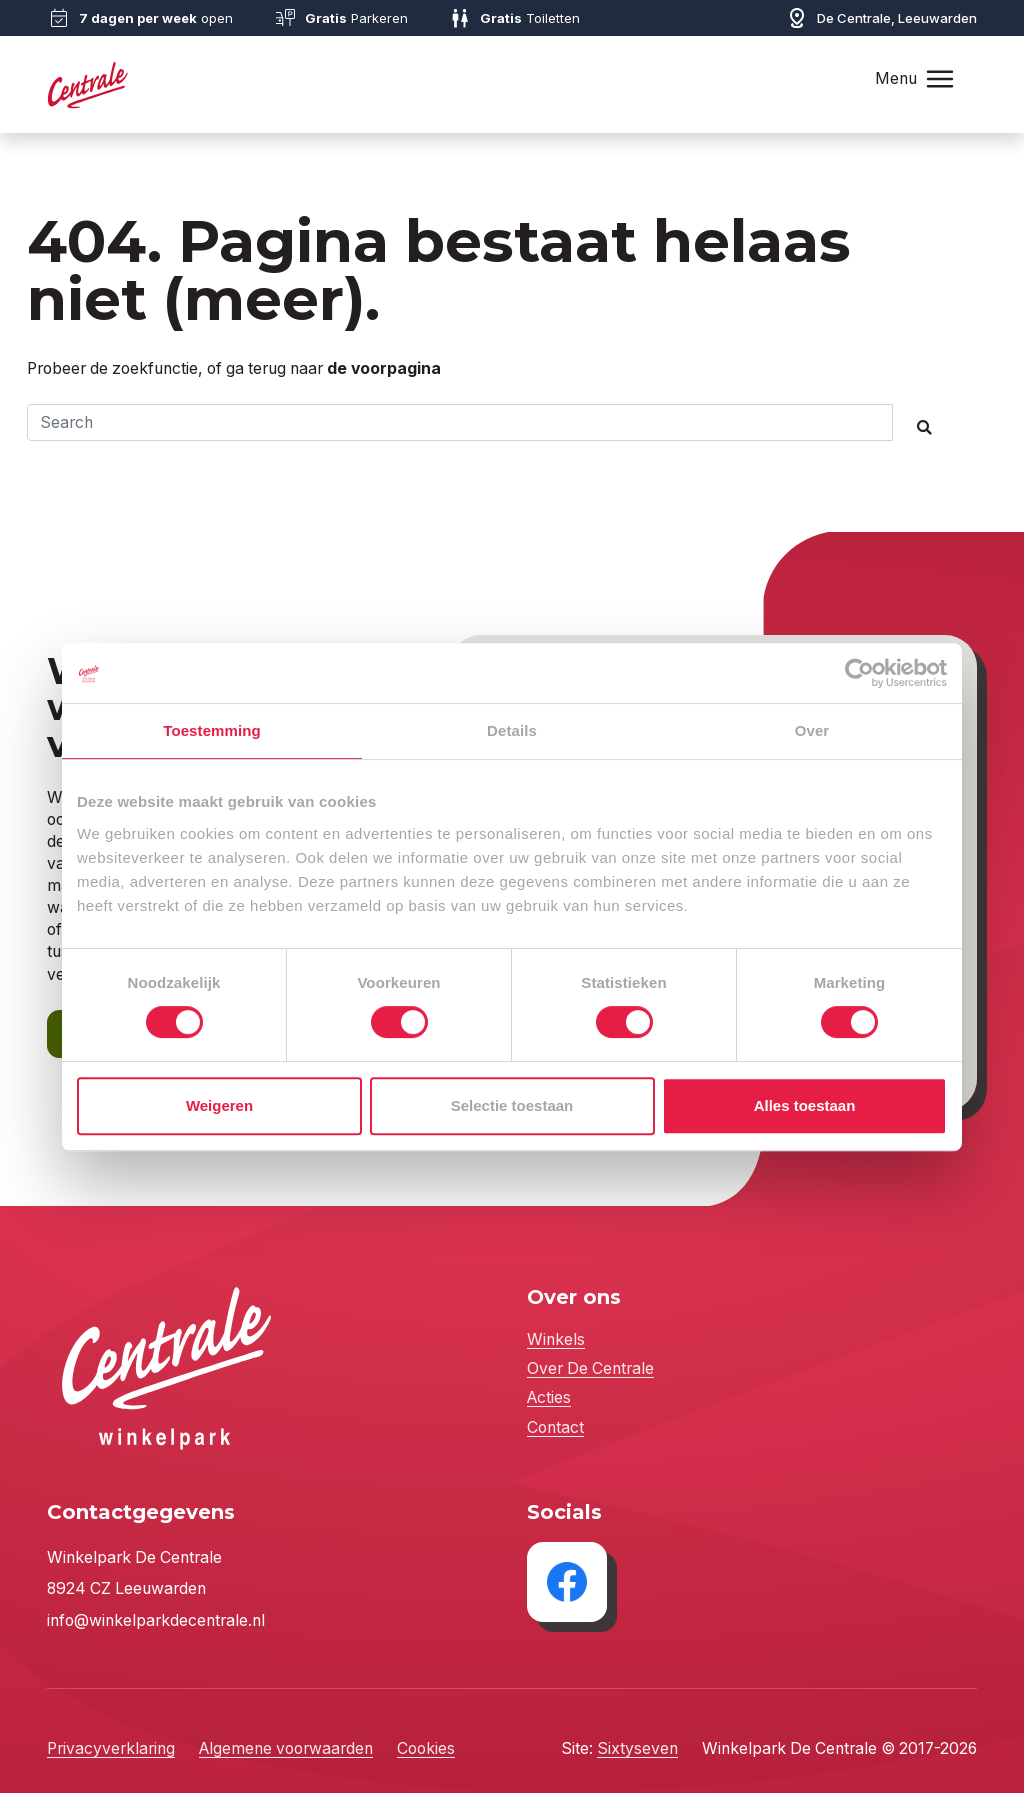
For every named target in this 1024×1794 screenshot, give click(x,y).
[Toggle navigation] (940, 78)
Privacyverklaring (111, 1750)
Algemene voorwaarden (286, 1750)
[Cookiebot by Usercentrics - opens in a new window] (859, 673)
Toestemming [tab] (212, 730)
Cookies (426, 1750)
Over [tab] (812, 730)
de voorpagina (384, 368)
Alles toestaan (805, 1105)
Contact (555, 1428)
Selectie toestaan (512, 1105)
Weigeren (219, 1105)
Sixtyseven (637, 1750)
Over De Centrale (590, 1370)
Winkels (556, 1341)
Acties (549, 1399)
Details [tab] (512, 730)
